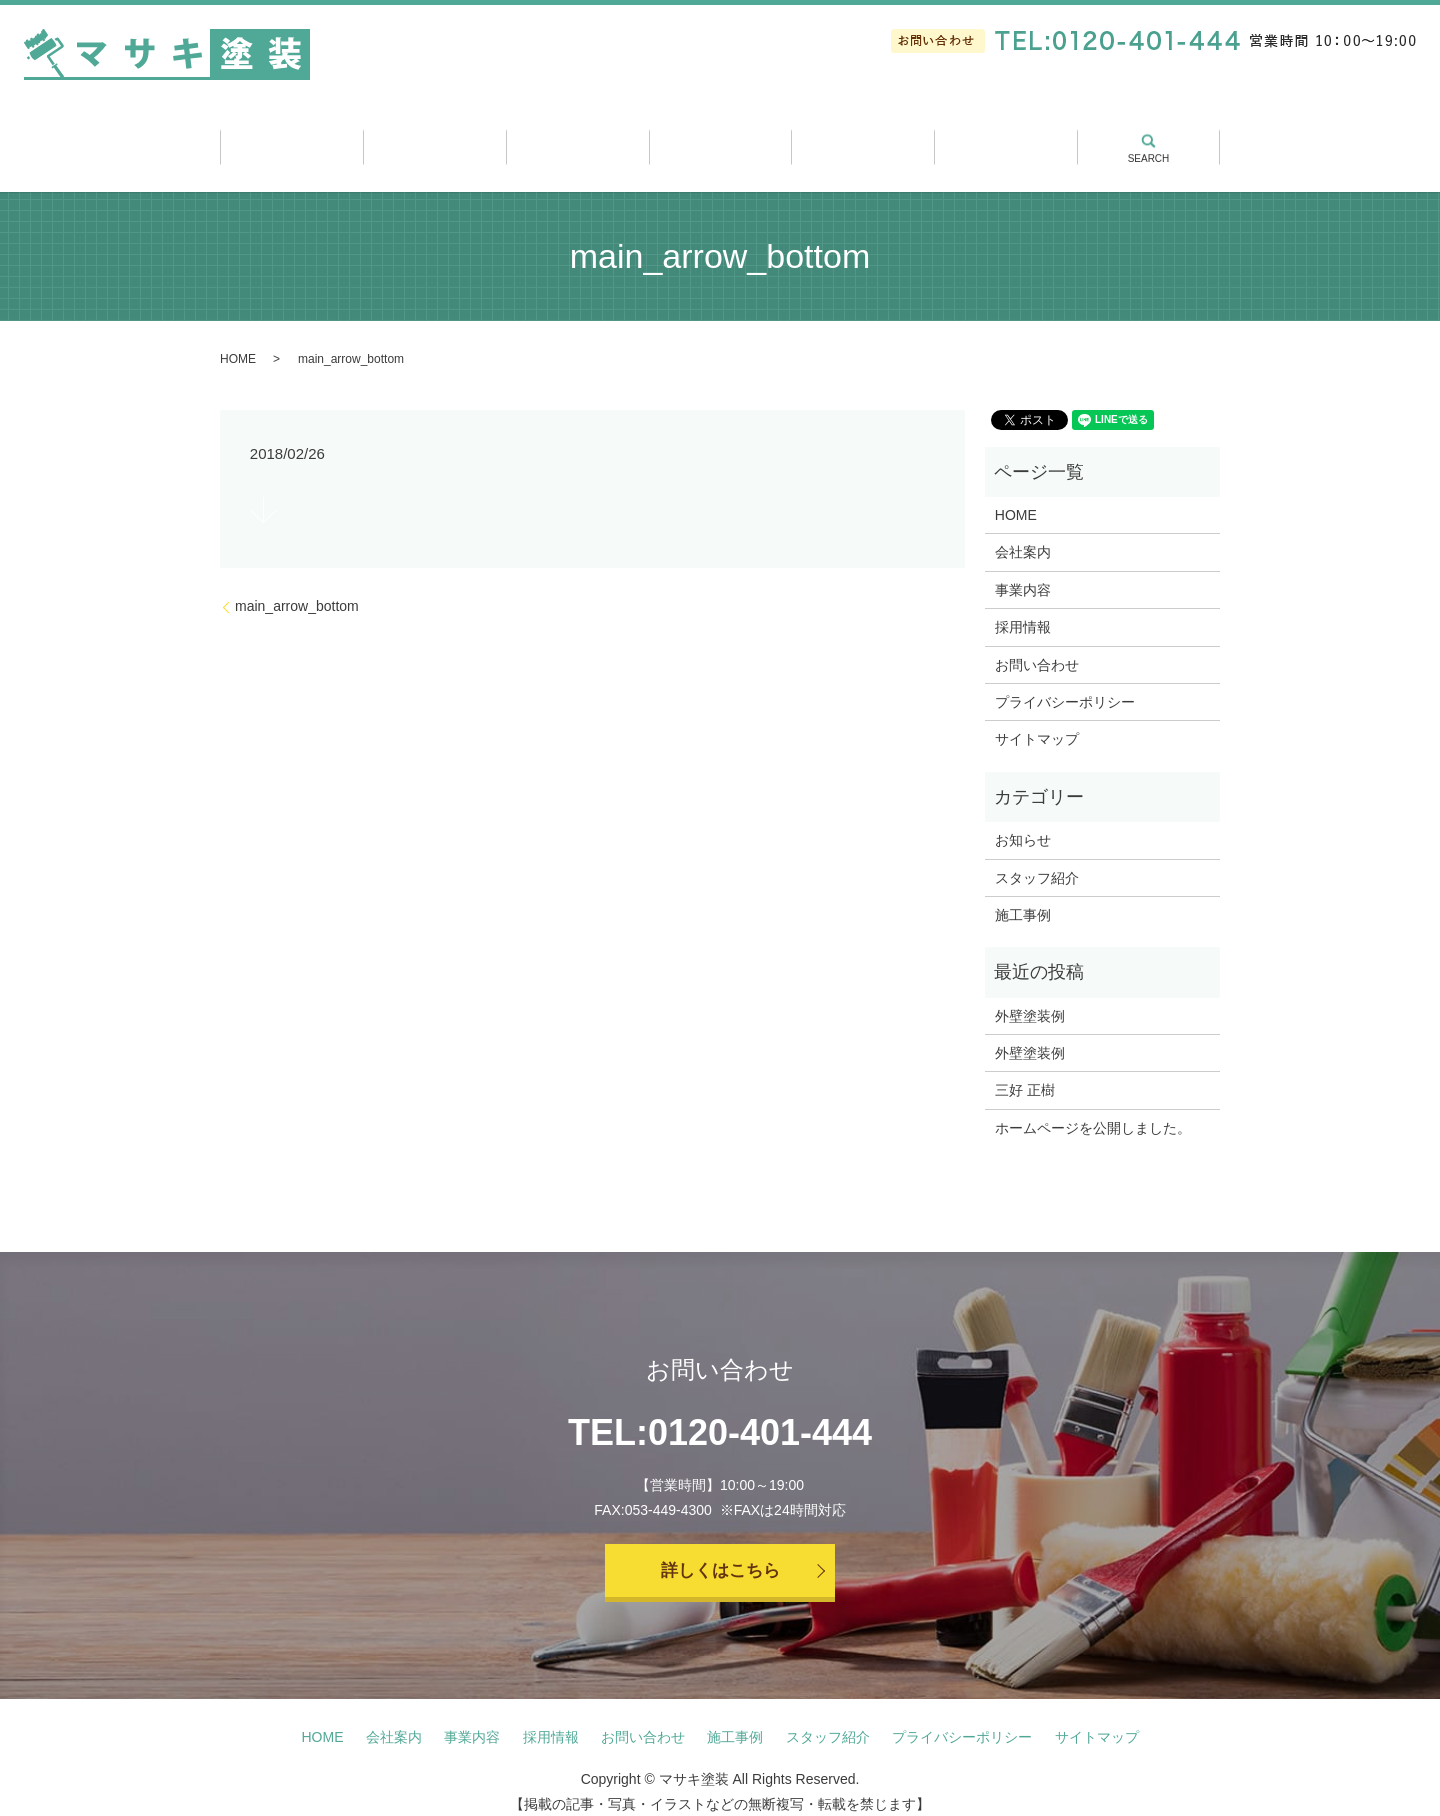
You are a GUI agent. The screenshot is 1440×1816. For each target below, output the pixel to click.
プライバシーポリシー (1065, 685)
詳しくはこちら (720, 1555)
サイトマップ (1037, 722)
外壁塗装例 (1030, 998)
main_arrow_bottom (297, 589)
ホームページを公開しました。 (1093, 1111)
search (1148, 132)
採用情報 (1005, 140)
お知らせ (1023, 823)
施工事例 (720, 140)
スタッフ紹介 (862, 140)
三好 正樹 (1025, 1073)
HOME (238, 342)
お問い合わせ (1037, 647)
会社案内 (434, 140)
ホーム (291, 140)
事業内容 (577, 140)
